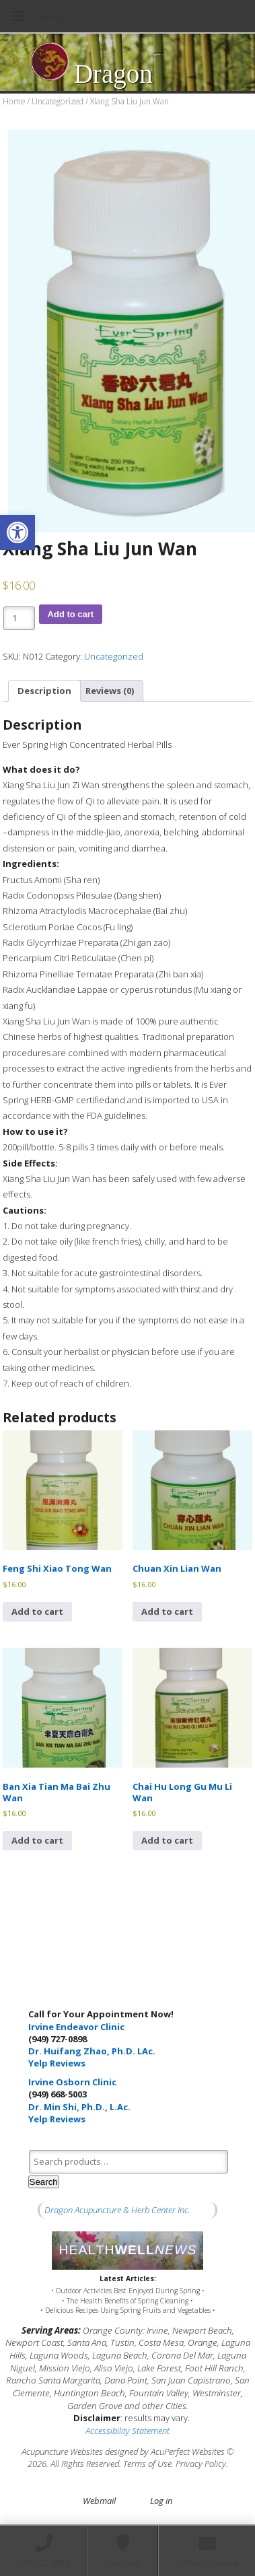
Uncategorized (57, 101)
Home (14, 101)
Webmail (99, 2501)
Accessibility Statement (127, 2431)
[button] (17, 532)
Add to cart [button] (37, 1611)
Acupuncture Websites (62, 2451)
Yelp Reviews (56, 2063)
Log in (161, 2501)
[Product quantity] (19, 618)
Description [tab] (44, 691)
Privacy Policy (201, 2464)
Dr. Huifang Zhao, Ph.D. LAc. (91, 2051)
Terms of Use (147, 2464)
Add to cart (71, 614)
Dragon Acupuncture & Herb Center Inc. (117, 2210)
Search (44, 2182)
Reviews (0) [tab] (109, 691)
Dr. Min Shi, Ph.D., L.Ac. (79, 2107)
